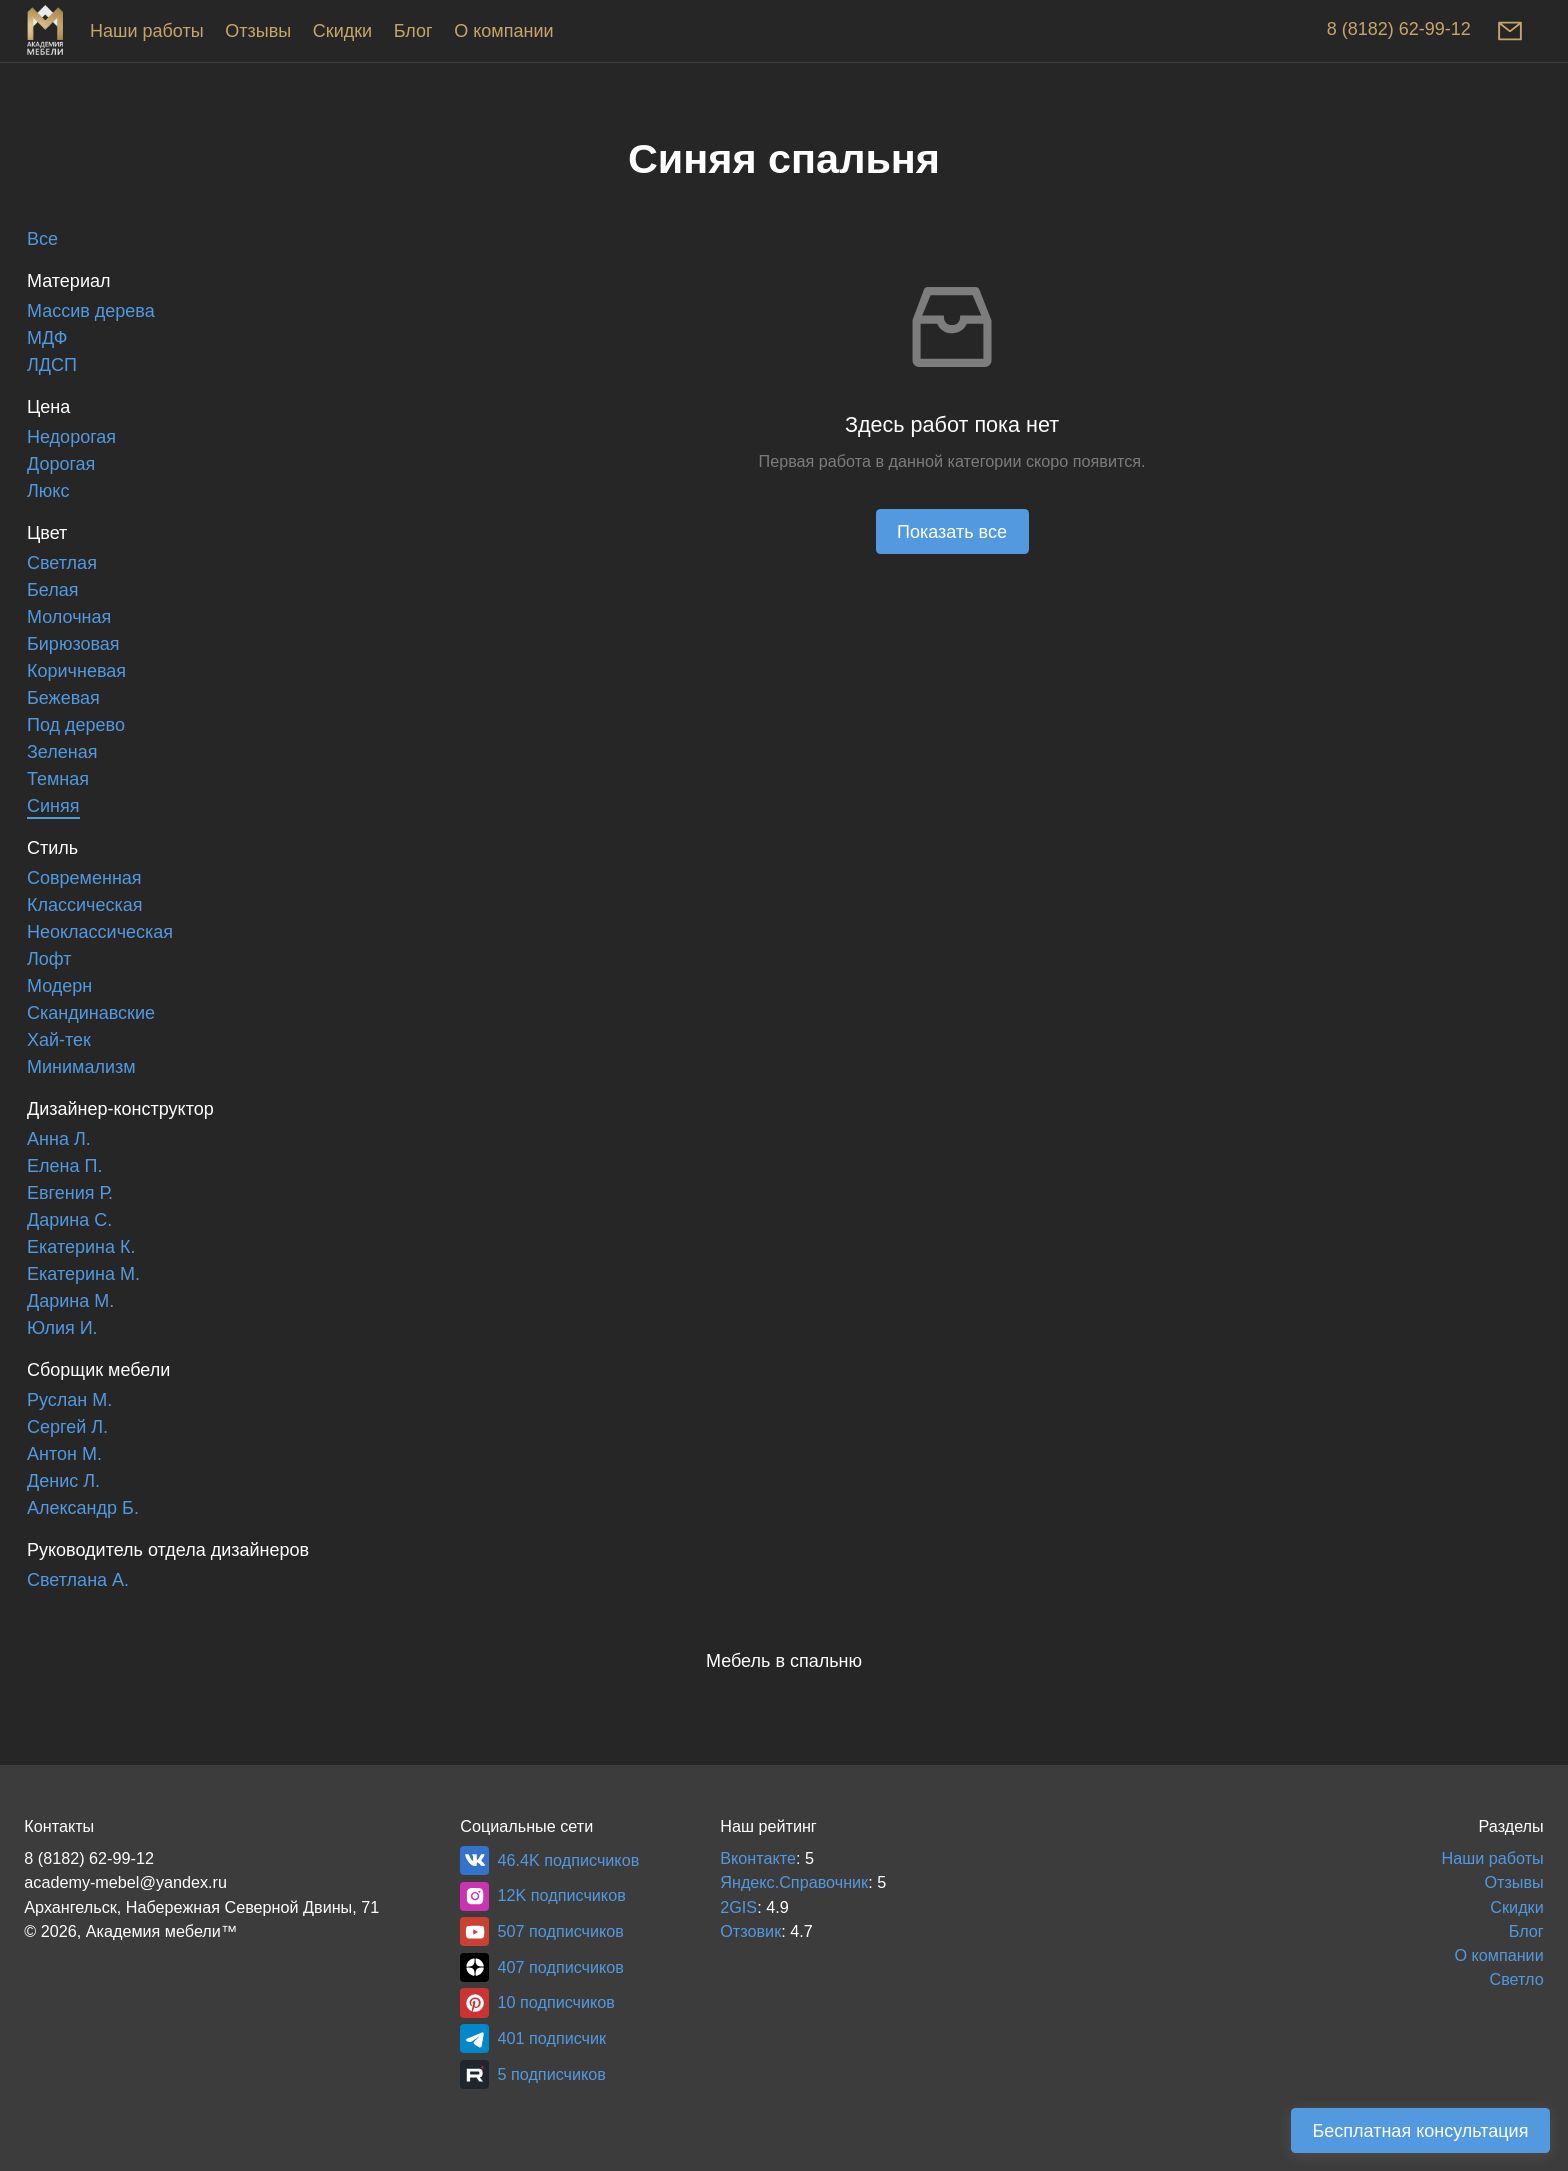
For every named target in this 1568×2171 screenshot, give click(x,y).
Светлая (62, 563)
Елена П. (64, 1166)
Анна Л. (59, 1139)
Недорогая (71, 437)
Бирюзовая (73, 644)
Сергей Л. (67, 1427)
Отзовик (750, 1931)
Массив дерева (91, 311)
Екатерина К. (81, 1247)
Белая (53, 590)
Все (42, 239)
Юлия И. (62, 1328)
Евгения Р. (70, 1193)
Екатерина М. (83, 1274)
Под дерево (76, 725)
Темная (58, 779)
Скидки (342, 31)
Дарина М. (70, 1301)
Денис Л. (63, 1481)
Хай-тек (59, 1040)
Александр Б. (83, 1508)
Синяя (53, 806)
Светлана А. (78, 1580)
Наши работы (147, 31)
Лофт (49, 959)
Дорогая (61, 464)
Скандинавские (91, 1013)
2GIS (738, 1907)
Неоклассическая (100, 932)
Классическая (84, 905)
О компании (503, 31)
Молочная (69, 617)
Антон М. (64, 1454)
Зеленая (62, 752)
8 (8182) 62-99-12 (1399, 29)
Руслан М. (69, 1400)
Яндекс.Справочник (794, 1882)
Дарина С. (69, 1220)
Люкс (48, 491)
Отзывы (258, 31)
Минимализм (81, 1067)
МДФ (47, 338)
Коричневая (76, 671)
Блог (413, 31)
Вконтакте (758, 1858)
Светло (1516, 1979)
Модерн (59, 986)
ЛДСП (52, 365)
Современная (84, 878)
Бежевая (63, 698)
